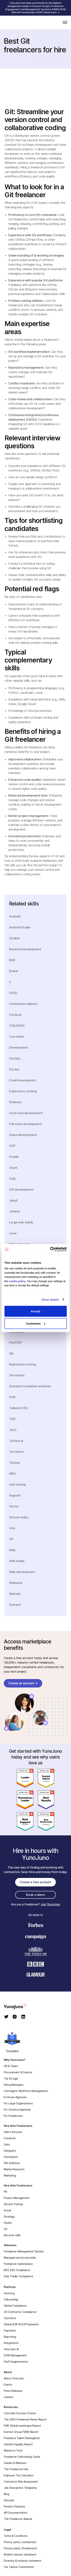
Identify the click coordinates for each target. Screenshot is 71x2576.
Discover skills (12, 2235)
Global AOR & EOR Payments (21, 2324)
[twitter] (6, 2017)
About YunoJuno (14, 2378)
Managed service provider (20, 2257)
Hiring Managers (13, 2084)
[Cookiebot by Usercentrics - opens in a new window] (50, 1249)
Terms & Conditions (15, 2535)
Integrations (11, 2343)
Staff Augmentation (16, 2361)
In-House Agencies (15, 2097)
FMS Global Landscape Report (22, 2425)
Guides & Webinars (15, 2462)
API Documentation (15, 2512)
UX (5, 2229)
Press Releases (13, 2390)
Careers (8, 2397)
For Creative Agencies (17, 2109)
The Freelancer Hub (16, 2469)
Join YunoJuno (50, 1904)
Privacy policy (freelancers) (20, 2548)
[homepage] (20, 2006)
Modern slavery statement (20, 2554)
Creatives (10, 2138)
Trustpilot (12, 2051)
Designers (10, 2150)
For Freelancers (13, 2115)
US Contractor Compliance (20, 2311)
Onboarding (11, 2299)
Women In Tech (13, 2450)
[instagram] (14, 2017)
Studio (8, 2222)
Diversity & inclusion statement (22, 2560)
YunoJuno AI (11, 2349)
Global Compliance (15, 2305)
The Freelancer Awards (18, 2518)
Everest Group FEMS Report (21, 2431)
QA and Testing (13, 2204)
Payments (10, 2330)
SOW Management (15, 2355)
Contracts (10, 2318)
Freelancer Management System (24, 2251)
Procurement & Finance (18, 2072)
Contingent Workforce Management (26, 2090)
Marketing (10, 2175)
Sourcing (9, 2293)
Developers (11, 2156)
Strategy (9, 2216)
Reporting (10, 2336)
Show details (50, 1299)
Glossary (9, 2500)
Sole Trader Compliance (18, 2276)
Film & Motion (12, 2163)
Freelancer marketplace (18, 2263)
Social (7, 2210)
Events (8, 2384)
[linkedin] (23, 2017)
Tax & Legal (11, 2078)
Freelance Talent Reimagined (21, 2438)
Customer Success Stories (20, 2413)
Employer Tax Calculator (19, 2475)
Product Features (14, 2506)
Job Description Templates (20, 2487)
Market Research (14, 2169)
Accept (35, 1311)
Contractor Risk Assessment (21, 2481)
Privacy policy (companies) (20, 2542)
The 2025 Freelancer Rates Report (25, 2419)
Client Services (13, 2132)
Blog (6, 2494)
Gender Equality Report (18, 2444)
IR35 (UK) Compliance (17, 2270)
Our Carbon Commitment (19, 2566)
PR (5, 2191)
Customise (35, 1323)
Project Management (17, 2197)
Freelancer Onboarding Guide (22, 2456)
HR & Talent (11, 2066)
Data (7, 2144)
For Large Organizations (18, 2103)
